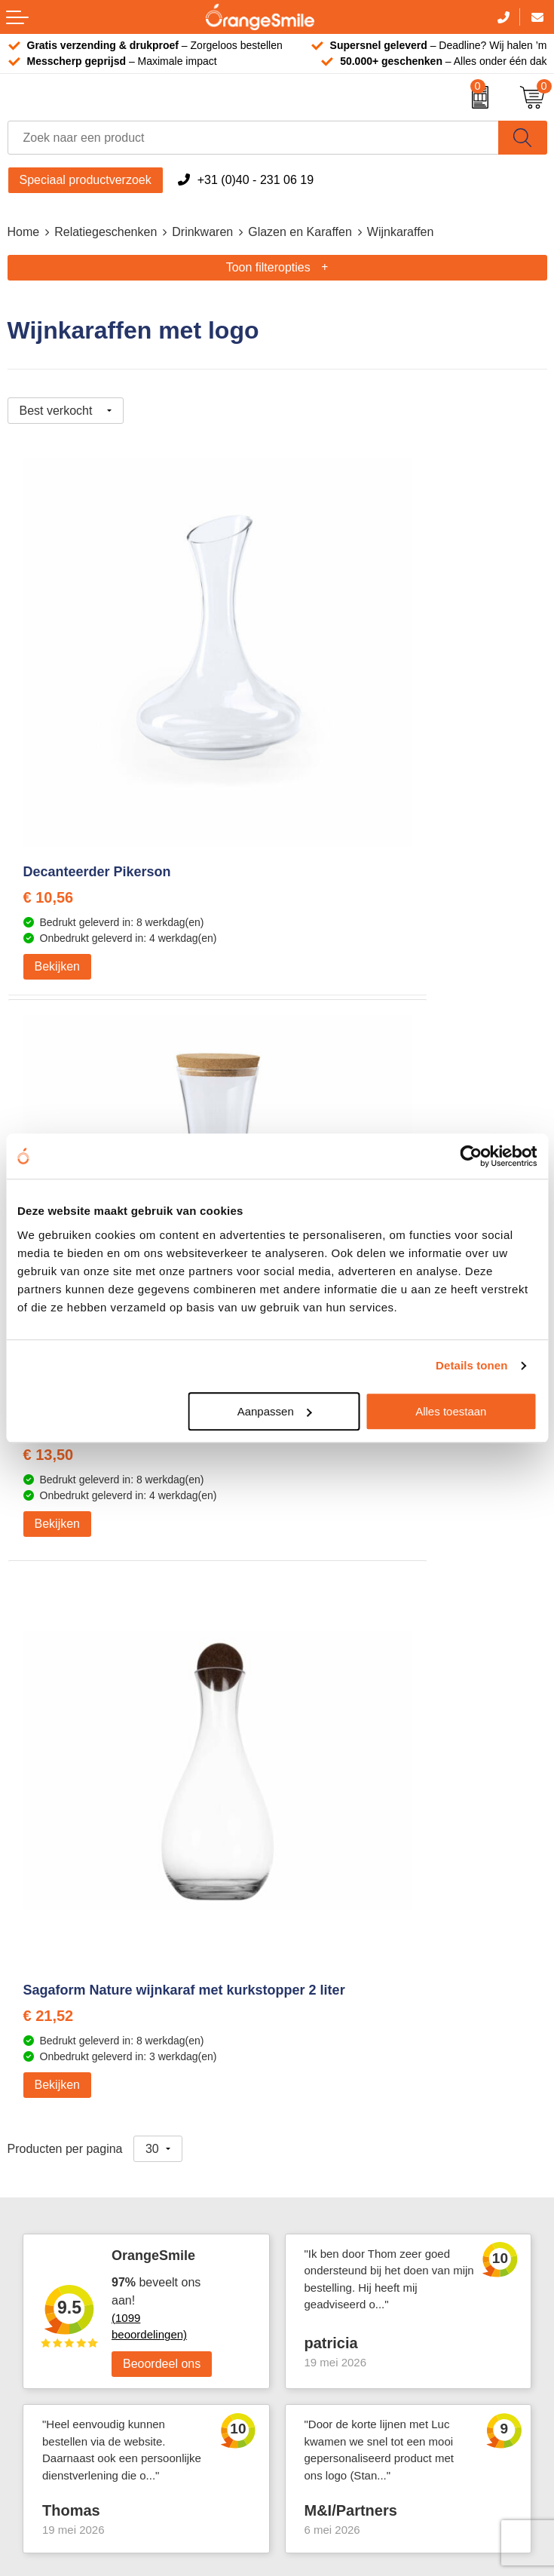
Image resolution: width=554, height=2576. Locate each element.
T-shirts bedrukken (57, 2067)
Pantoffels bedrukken (340, 1854)
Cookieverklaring (329, 2250)
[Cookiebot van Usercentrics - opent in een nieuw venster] (471, 1156)
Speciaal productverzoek (86, 179)
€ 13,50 (318, 742)
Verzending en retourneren (355, 2136)
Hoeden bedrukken (335, 1945)
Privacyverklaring (330, 2273)
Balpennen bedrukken (66, 2181)
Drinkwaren (202, 231)
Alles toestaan (450, 1411)
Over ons (308, 2044)
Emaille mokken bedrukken (356, 1922)
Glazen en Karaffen (300, 231)
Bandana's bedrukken (342, 1830)
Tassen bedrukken (57, 2044)
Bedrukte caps (46, 2158)
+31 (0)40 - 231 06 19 (255, 179)
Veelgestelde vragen (338, 2112)
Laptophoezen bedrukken (352, 1900)
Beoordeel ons (161, 1518)
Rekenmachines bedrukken (357, 1968)
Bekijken (57, 811)
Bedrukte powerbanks (66, 2112)
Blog (296, 2227)
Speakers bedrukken (63, 2136)
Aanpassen (274, 1411)
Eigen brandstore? (333, 2204)
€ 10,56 (48, 742)
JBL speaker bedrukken (71, 2204)
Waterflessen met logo (67, 2090)
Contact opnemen (331, 2158)
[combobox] (253, 138)
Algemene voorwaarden (348, 2295)
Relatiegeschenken (105, 231)
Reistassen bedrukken (343, 1876)
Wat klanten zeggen (337, 2067)
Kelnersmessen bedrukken (355, 1808)
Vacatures (311, 2090)
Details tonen (471, 1365)
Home (24, 231)
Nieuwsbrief (315, 2181)
